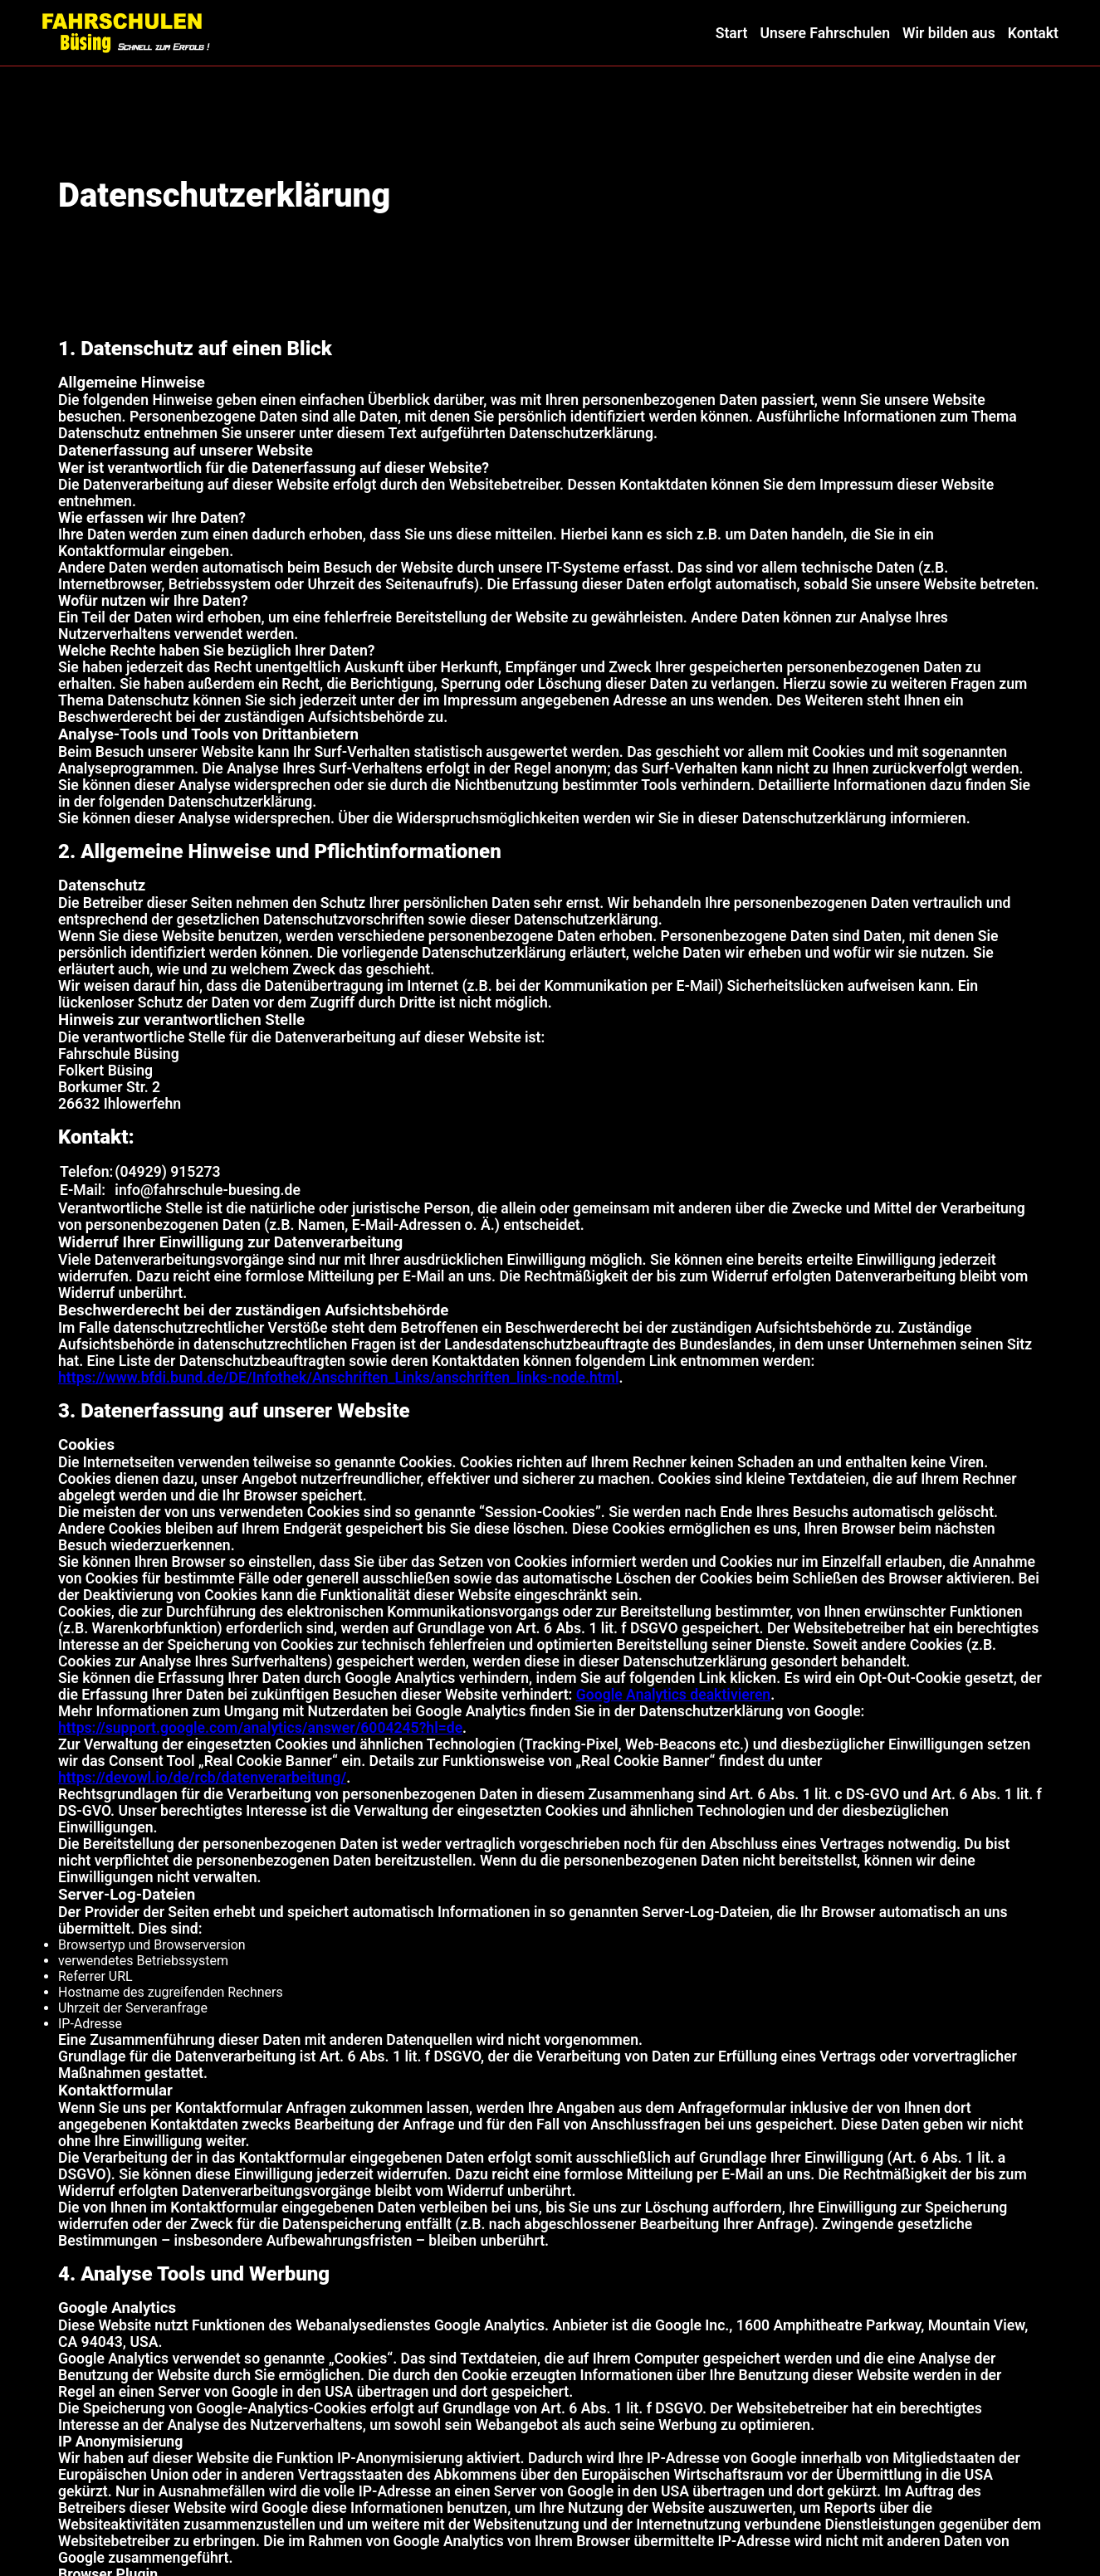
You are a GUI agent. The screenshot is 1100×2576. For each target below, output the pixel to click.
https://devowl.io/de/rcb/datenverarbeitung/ (202, 1777)
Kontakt (1033, 33)
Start (732, 33)
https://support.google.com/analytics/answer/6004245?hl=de (260, 1728)
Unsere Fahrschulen (825, 33)
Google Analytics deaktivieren (673, 1694)
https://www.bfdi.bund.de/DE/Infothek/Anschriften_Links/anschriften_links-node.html (338, 1377)
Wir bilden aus (948, 33)
